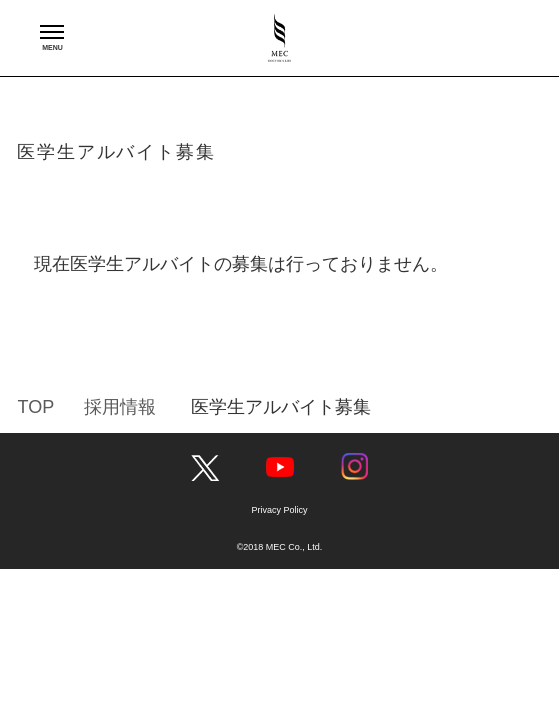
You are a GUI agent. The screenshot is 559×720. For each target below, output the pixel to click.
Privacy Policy (279, 510)
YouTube (280, 467)
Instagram (355, 467)
